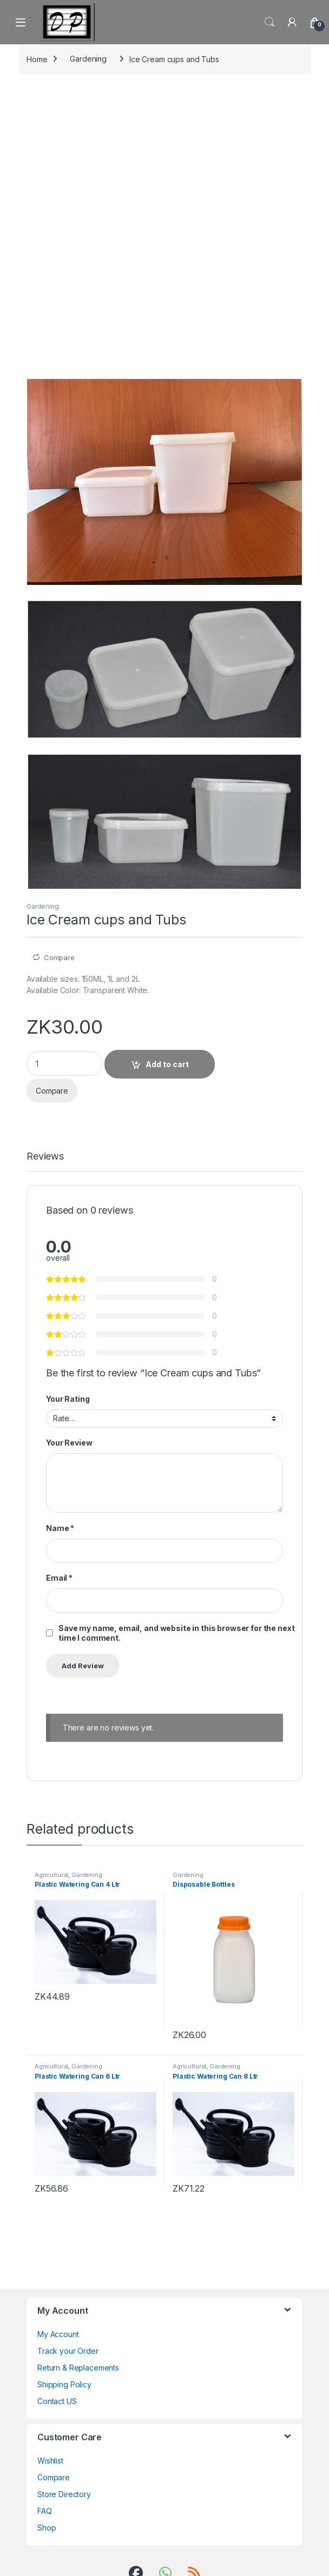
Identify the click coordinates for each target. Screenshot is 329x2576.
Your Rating (67, 1398)
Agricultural (51, 1875)
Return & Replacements (78, 2367)
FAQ (44, 2510)
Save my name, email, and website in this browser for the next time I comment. (176, 1632)
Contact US (57, 2401)
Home (37, 58)
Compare (59, 957)
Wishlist (50, 2460)
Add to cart (167, 1064)
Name (60, 1528)
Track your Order (67, 2350)
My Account (58, 2334)
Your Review (69, 1442)
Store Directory (64, 2494)
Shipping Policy (64, 2384)
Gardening (88, 58)
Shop (46, 2527)
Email (59, 1577)
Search (269, 22)
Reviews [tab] (45, 1156)
